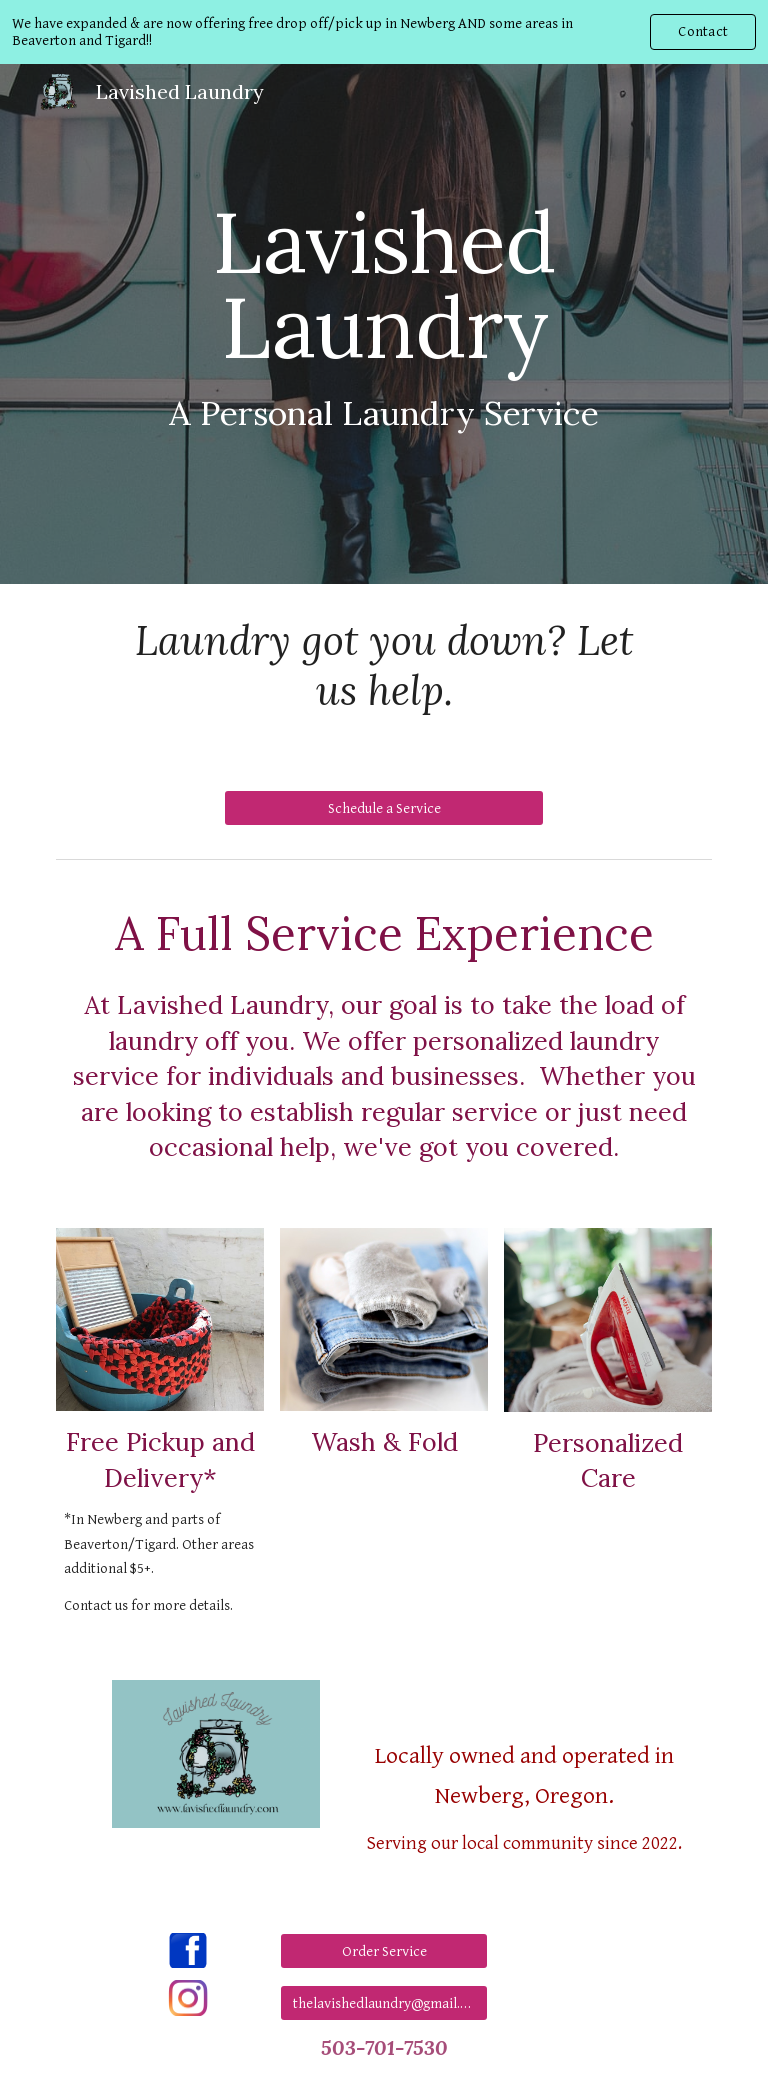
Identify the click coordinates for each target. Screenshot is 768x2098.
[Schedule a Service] (383, 808)
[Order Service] (383, 1951)
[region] (384, 32)
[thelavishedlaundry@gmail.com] (383, 2003)
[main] (383, 324)
